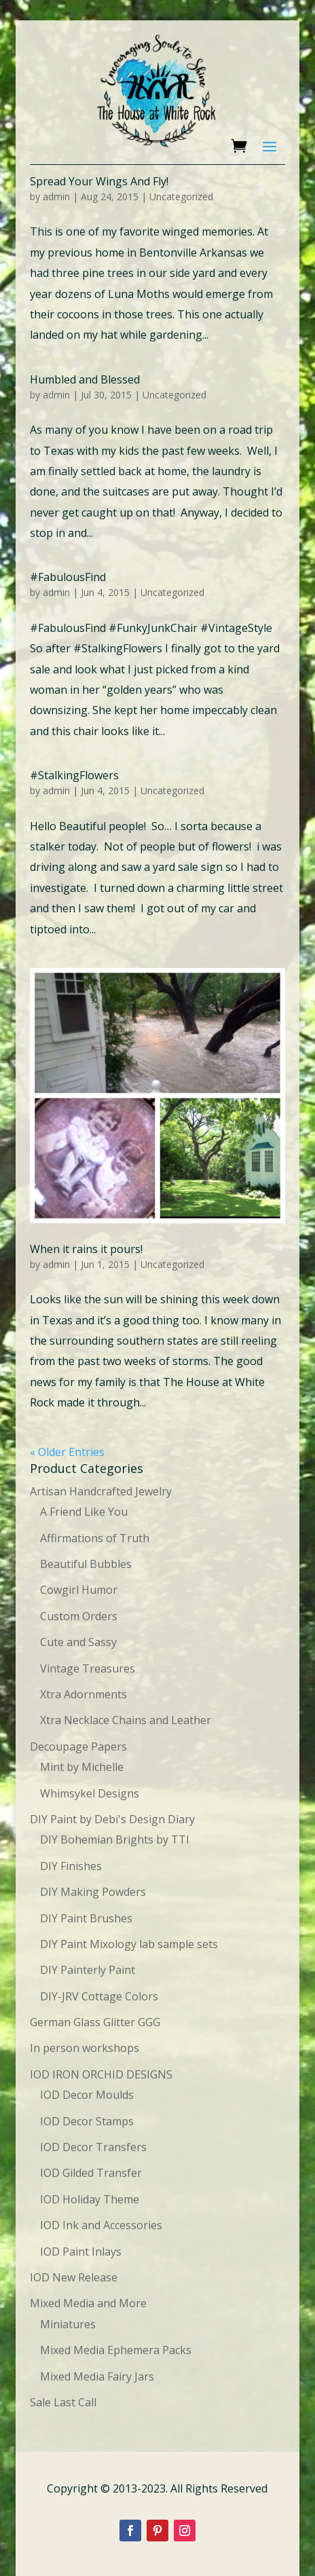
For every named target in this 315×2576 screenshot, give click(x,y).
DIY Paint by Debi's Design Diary (112, 1819)
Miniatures (68, 2324)
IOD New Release (73, 2277)
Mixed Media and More (88, 2303)
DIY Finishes (71, 1866)
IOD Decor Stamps (87, 2121)
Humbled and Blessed (85, 379)
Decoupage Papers (78, 1746)
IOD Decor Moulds (87, 2094)
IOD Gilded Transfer (91, 2172)
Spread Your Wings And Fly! (99, 181)
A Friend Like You (84, 1511)
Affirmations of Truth (94, 1538)
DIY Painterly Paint (87, 1969)
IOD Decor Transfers (93, 2147)
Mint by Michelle (82, 1766)
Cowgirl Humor (78, 1589)
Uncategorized (181, 196)
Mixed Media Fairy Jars (97, 2376)
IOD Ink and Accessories (101, 2225)
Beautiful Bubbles (86, 1563)
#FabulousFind (68, 577)
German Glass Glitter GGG (95, 2022)
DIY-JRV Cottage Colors (99, 1996)
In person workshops (84, 2047)
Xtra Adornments (83, 1694)
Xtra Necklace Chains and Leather (125, 1720)
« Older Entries (67, 1451)
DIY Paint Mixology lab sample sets (129, 1944)
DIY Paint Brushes (86, 1918)
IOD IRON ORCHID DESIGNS (101, 2074)
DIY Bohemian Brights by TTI (114, 1839)
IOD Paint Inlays (81, 2251)
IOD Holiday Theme (89, 2199)
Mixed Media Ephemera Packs (115, 2349)
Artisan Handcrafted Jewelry (101, 1491)
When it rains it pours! (86, 1249)
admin (56, 196)
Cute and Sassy (78, 1642)
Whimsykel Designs (89, 1793)
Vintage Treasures (87, 1668)
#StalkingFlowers (74, 775)
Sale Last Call (63, 2402)
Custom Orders (78, 1616)
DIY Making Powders (93, 1891)
